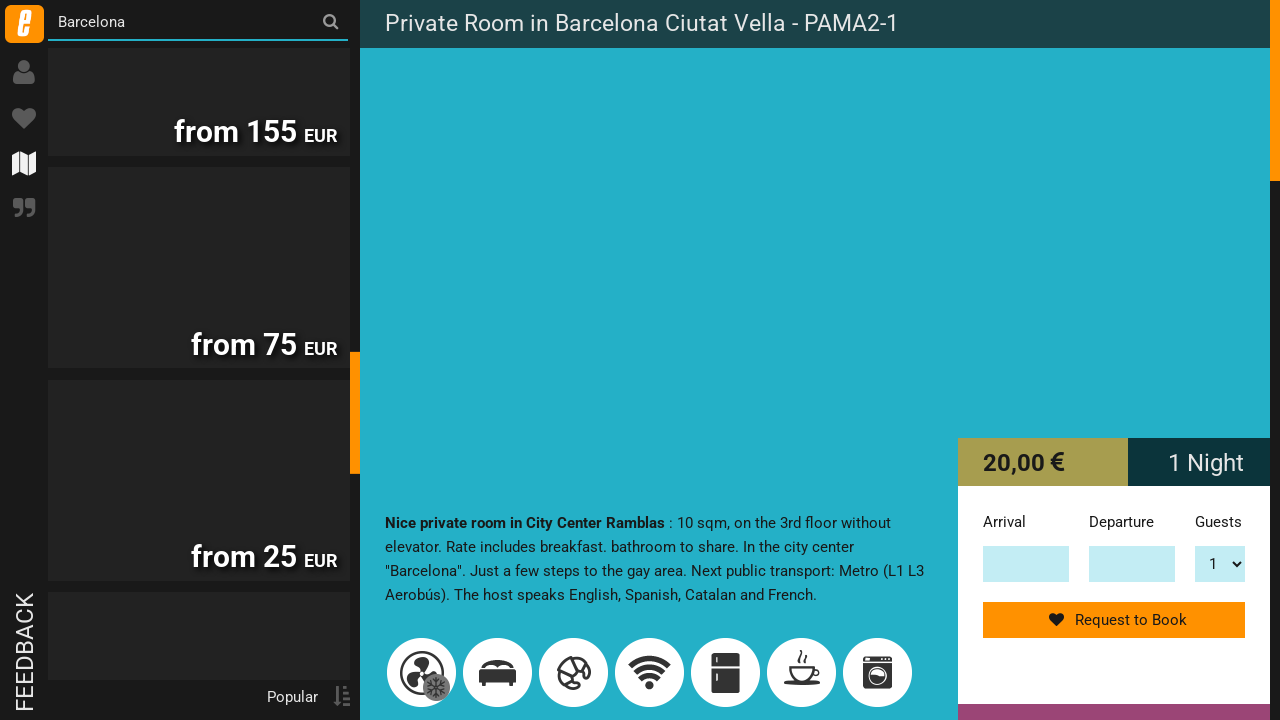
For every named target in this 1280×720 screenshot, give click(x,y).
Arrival (1004, 522)
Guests (1218, 522)
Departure (1121, 522)
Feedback (25, 652)
